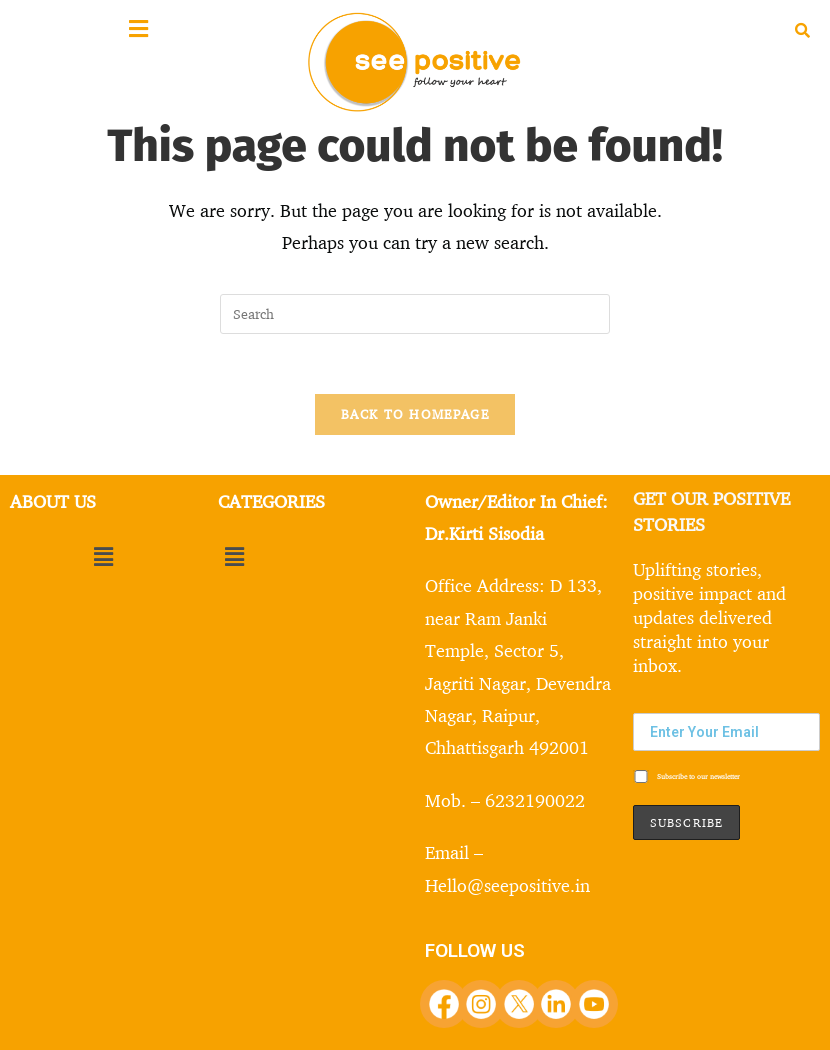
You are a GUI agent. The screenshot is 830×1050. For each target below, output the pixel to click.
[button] (104, 556)
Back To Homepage (415, 414)
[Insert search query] (415, 314)
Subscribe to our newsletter (686, 777)
